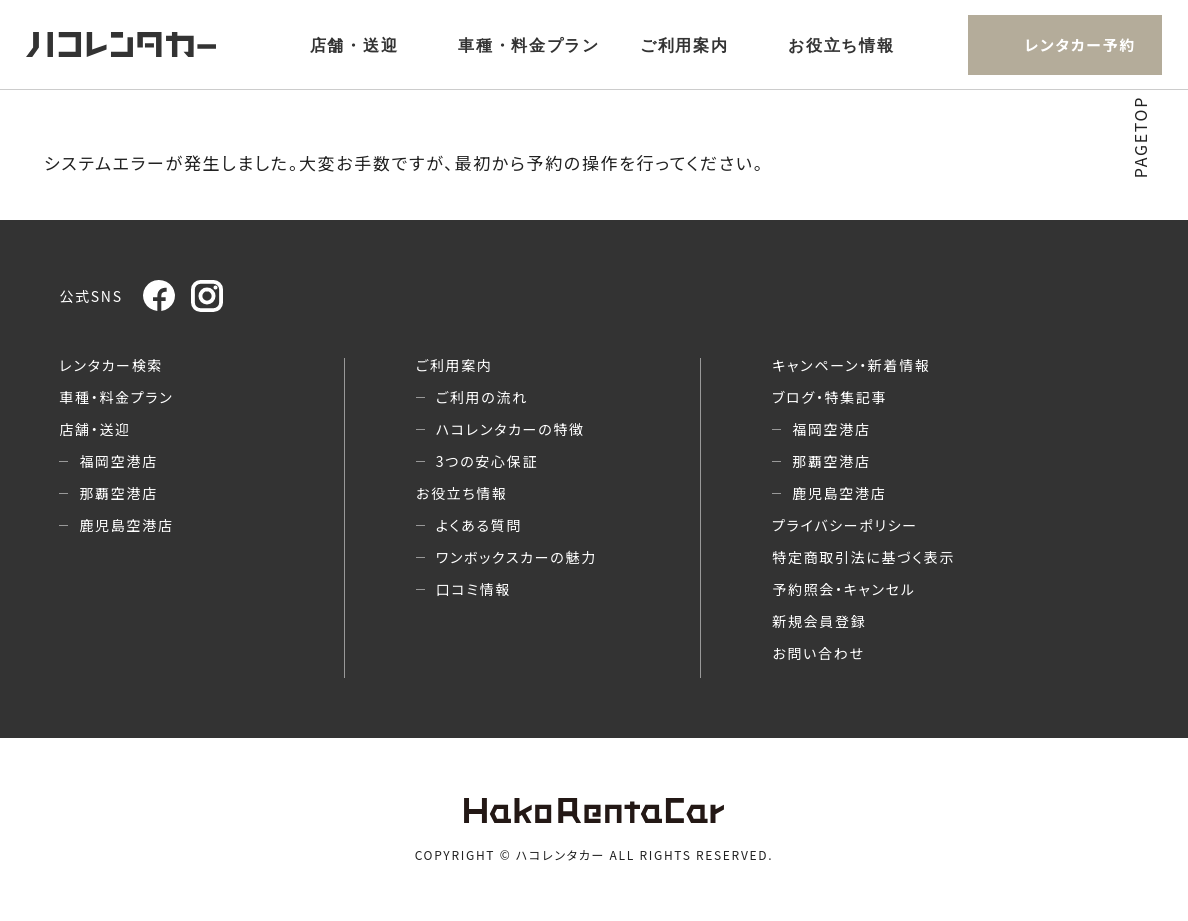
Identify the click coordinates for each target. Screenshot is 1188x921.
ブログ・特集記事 (829, 397)
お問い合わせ (818, 653)
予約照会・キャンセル (843, 589)
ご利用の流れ (482, 397)
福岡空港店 (118, 461)
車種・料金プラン (529, 46)
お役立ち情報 (841, 46)
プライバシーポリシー (845, 525)
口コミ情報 (473, 589)
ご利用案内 (684, 46)
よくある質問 (479, 525)
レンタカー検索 (111, 365)
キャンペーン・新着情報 (851, 365)
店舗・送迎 (354, 46)
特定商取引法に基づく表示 (863, 557)
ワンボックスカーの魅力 (516, 557)
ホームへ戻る (594, 198)
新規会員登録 (819, 621)
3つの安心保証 (487, 461)
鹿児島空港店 (126, 525)
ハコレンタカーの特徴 (510, 429)
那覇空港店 (118, 493)
